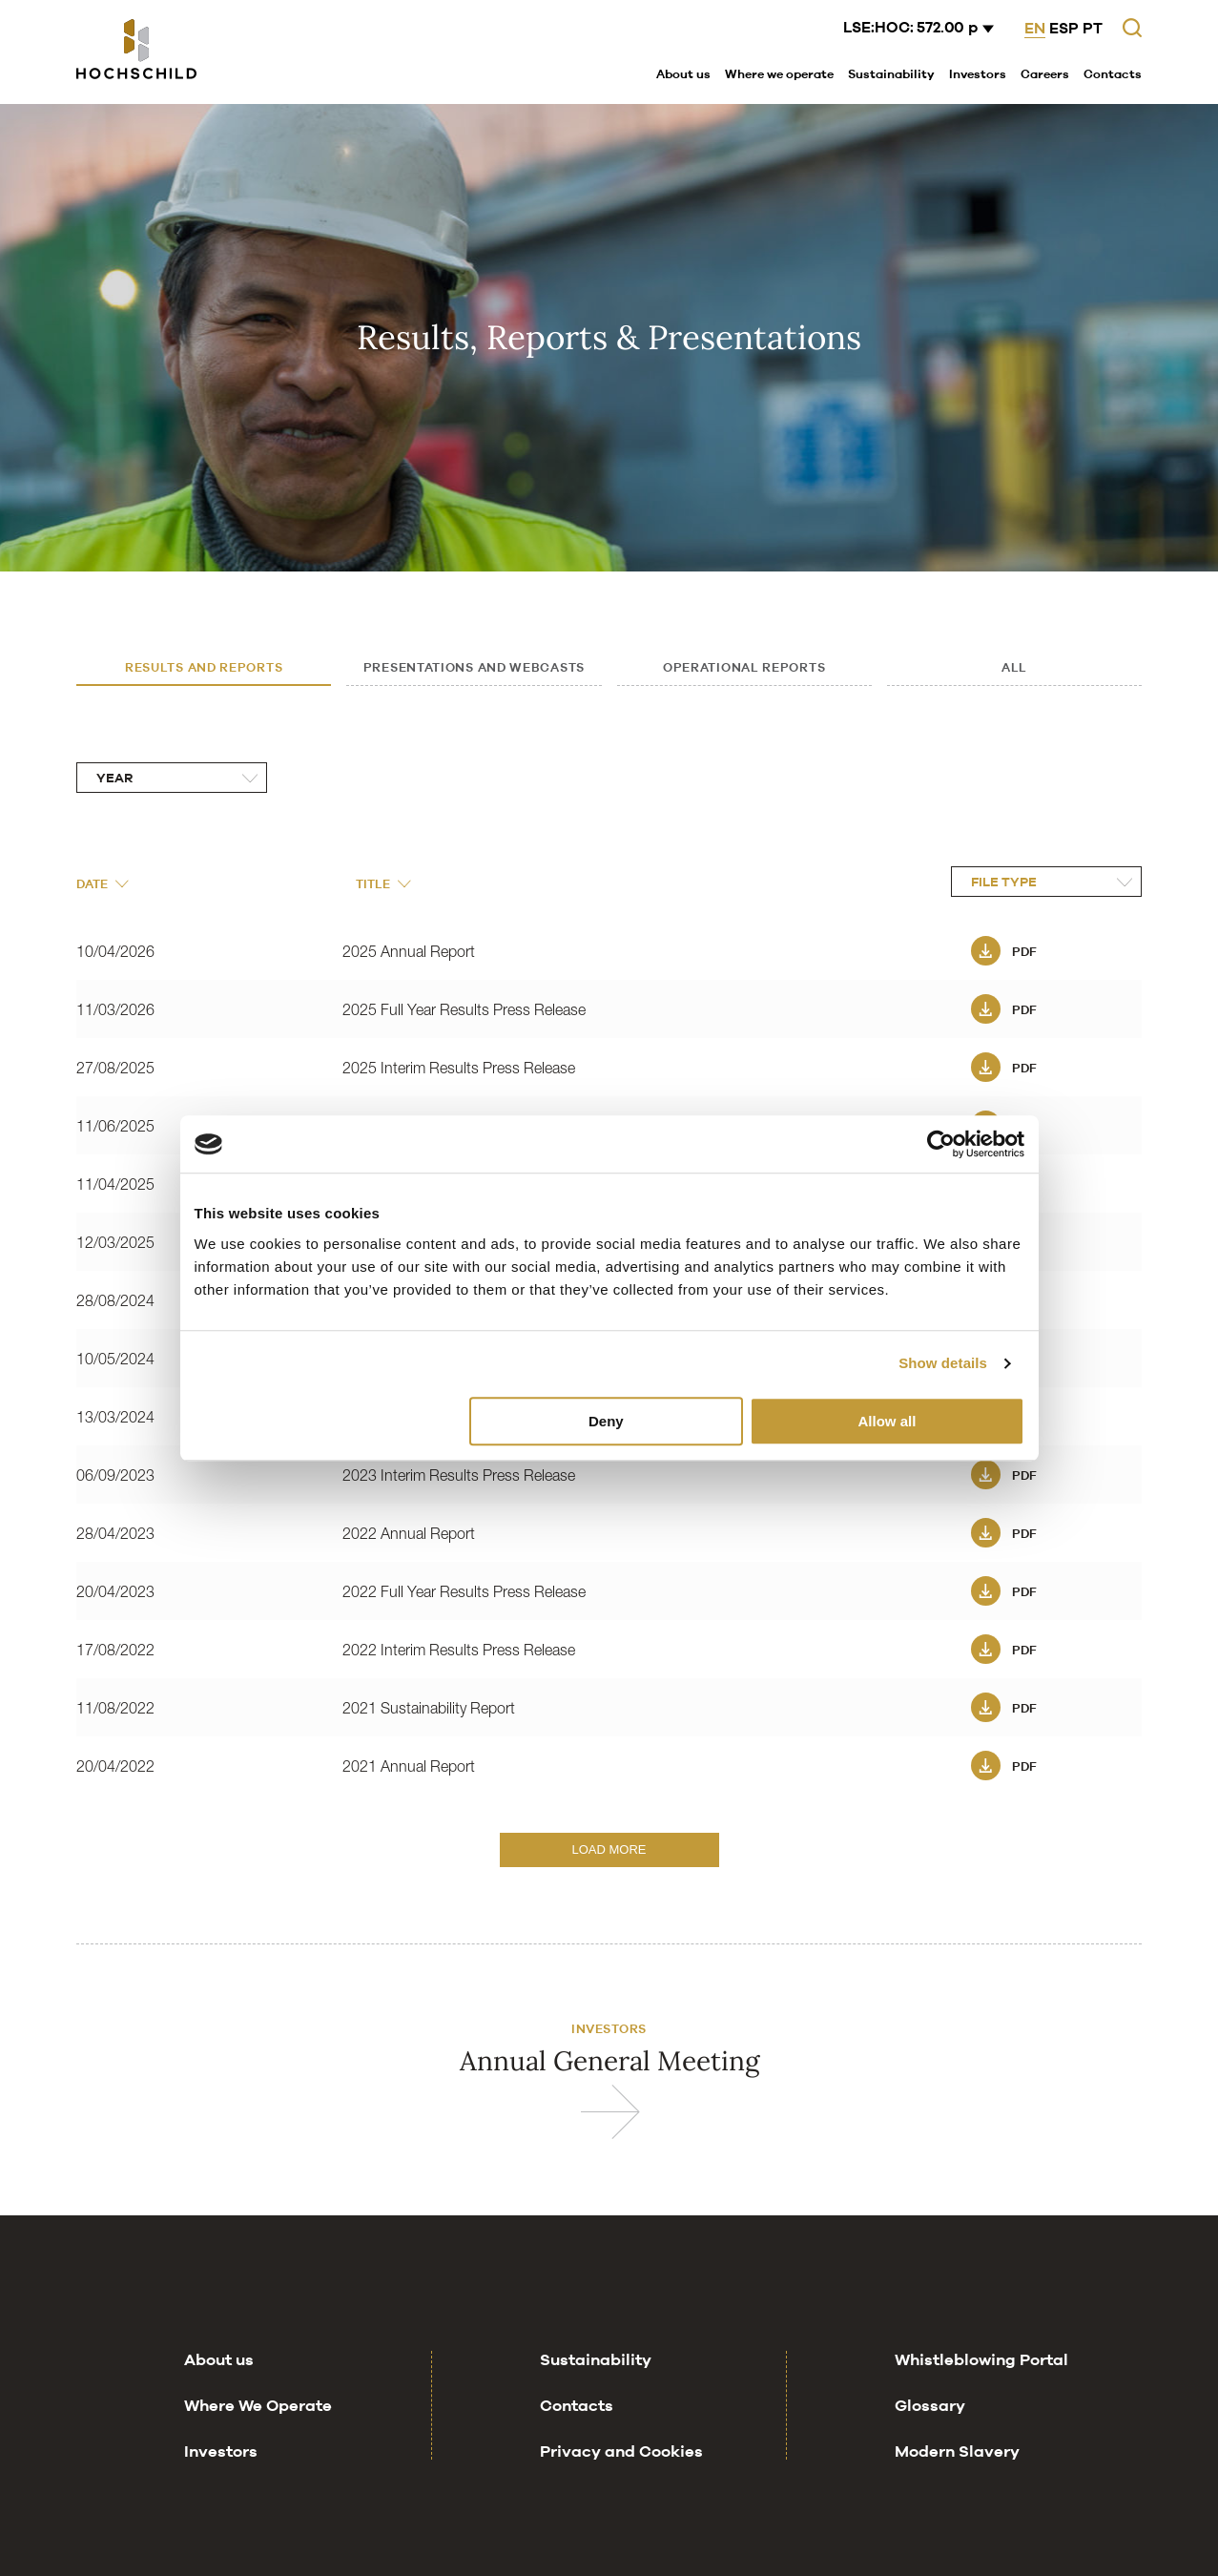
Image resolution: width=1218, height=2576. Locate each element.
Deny (606, 1421)
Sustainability (891, 73)
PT (1093, 28)
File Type (1004, 881)
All (1014, 667)
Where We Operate (258, 2443)
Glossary (930, 2443)
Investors (977, 73)
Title (383, 883)
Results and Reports (203, 667)
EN (1034, 28)
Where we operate (779, 73)
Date (102, 883)
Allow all (887, 1421)
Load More (608, 1849)
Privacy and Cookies (621, 2489)
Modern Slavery (957, 2489)
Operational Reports (744, 667)
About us (683, 73)
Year (114, 777)
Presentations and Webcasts (474, 667)
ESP (1064, 28)
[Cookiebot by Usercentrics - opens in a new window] (940, 1144)
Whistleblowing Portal (981, 2397)
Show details (942, 1363)
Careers (1045, 73)
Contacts (1113, 73)
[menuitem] (683, 75)
